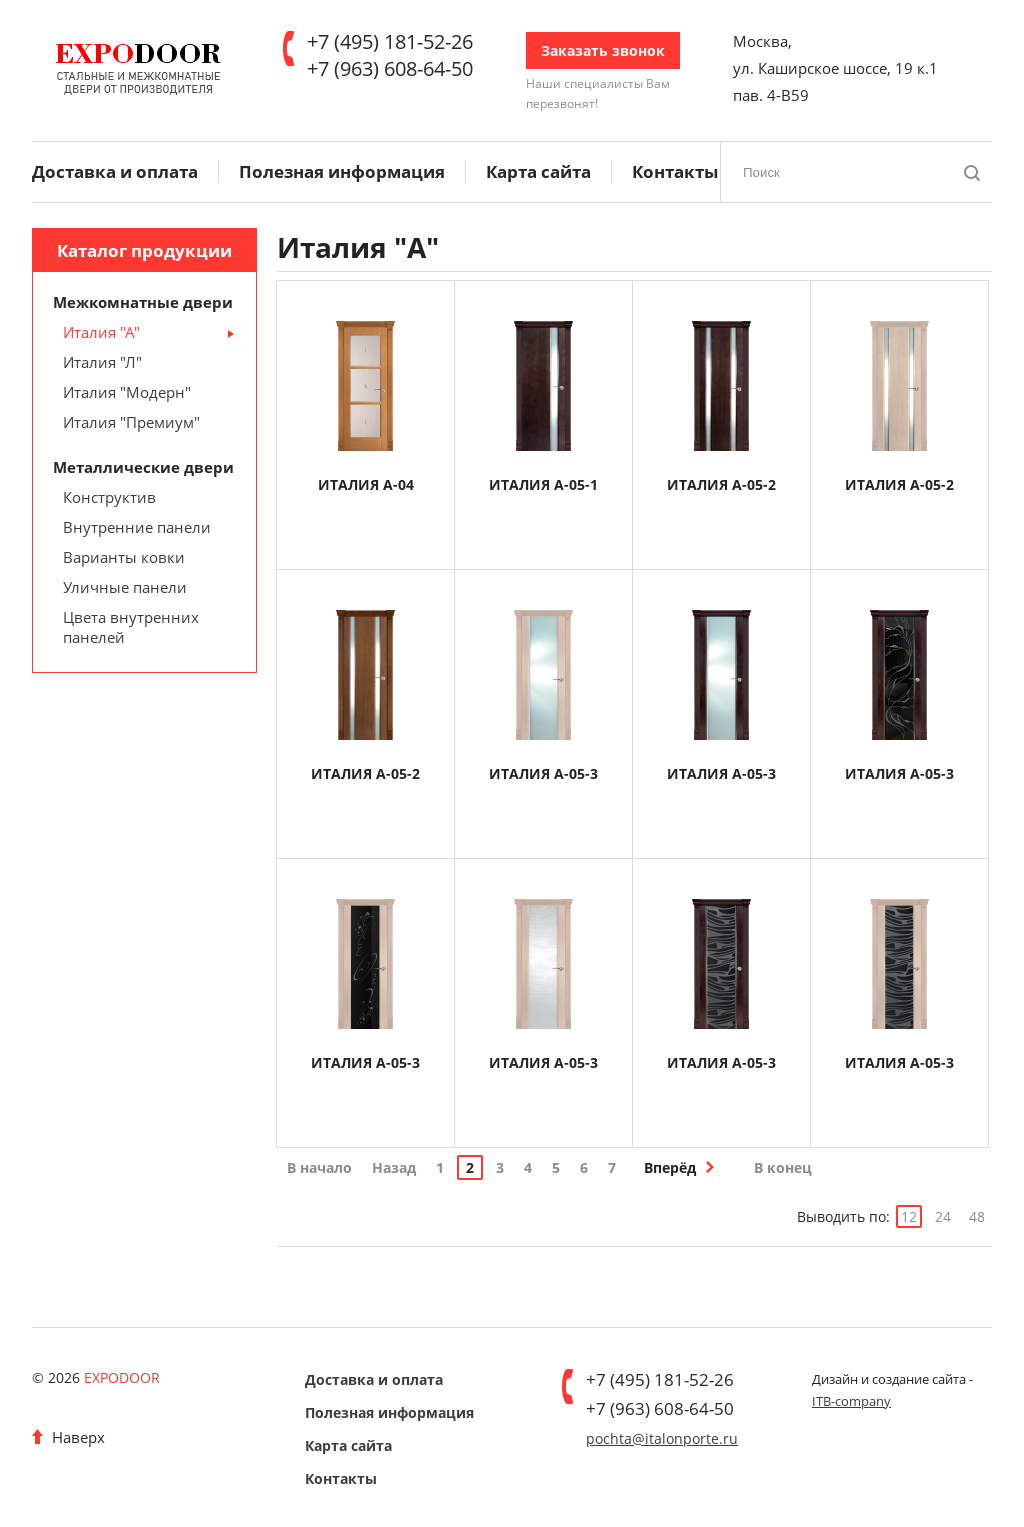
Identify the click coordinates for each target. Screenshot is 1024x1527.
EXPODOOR (122, 1377)
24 (943, 1216)
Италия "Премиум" (131, 422)
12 (909, 1216)
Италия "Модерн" (127, 392)
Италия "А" (101, 332)
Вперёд (670, 1167)
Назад (394, 1167)
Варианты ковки (124, 557)
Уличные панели (125, 587)
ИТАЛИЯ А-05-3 (543, 773)
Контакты (675, 171)
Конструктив (109, 497)
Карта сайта (538, 171)
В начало (319, 1167)
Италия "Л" (102, 362)
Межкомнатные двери (143, 302)
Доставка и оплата (115, 171)
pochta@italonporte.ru (662, 1438)
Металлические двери (143, 467)
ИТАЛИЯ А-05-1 (543, 484)
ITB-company (851, 1401)
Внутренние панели (137, 527)
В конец (783, 1167)
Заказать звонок (603, 50)
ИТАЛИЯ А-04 (366, 484)
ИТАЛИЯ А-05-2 (721, 484)
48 (977, 1216)
